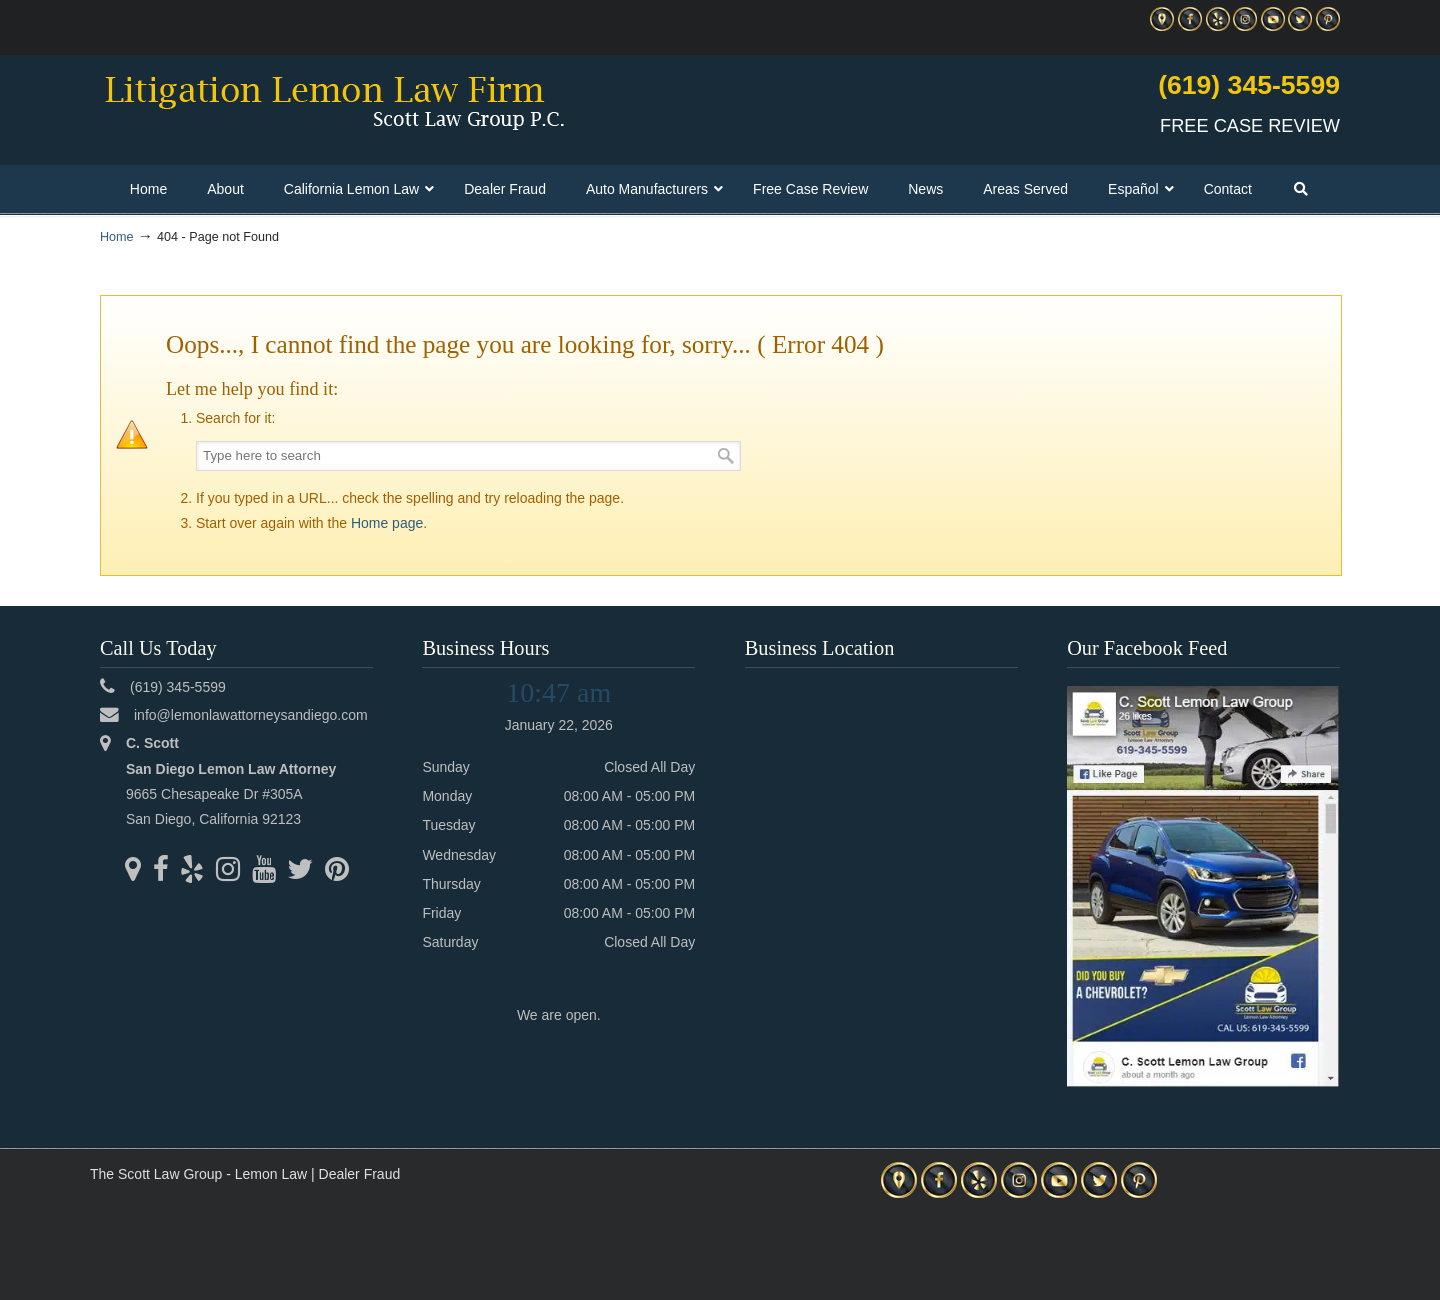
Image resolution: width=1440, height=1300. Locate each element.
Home (117, 237)
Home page (387, 523)
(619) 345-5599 (1249, 85)
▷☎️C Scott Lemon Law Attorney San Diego (334, 101)
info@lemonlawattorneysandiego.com (251, 715)
